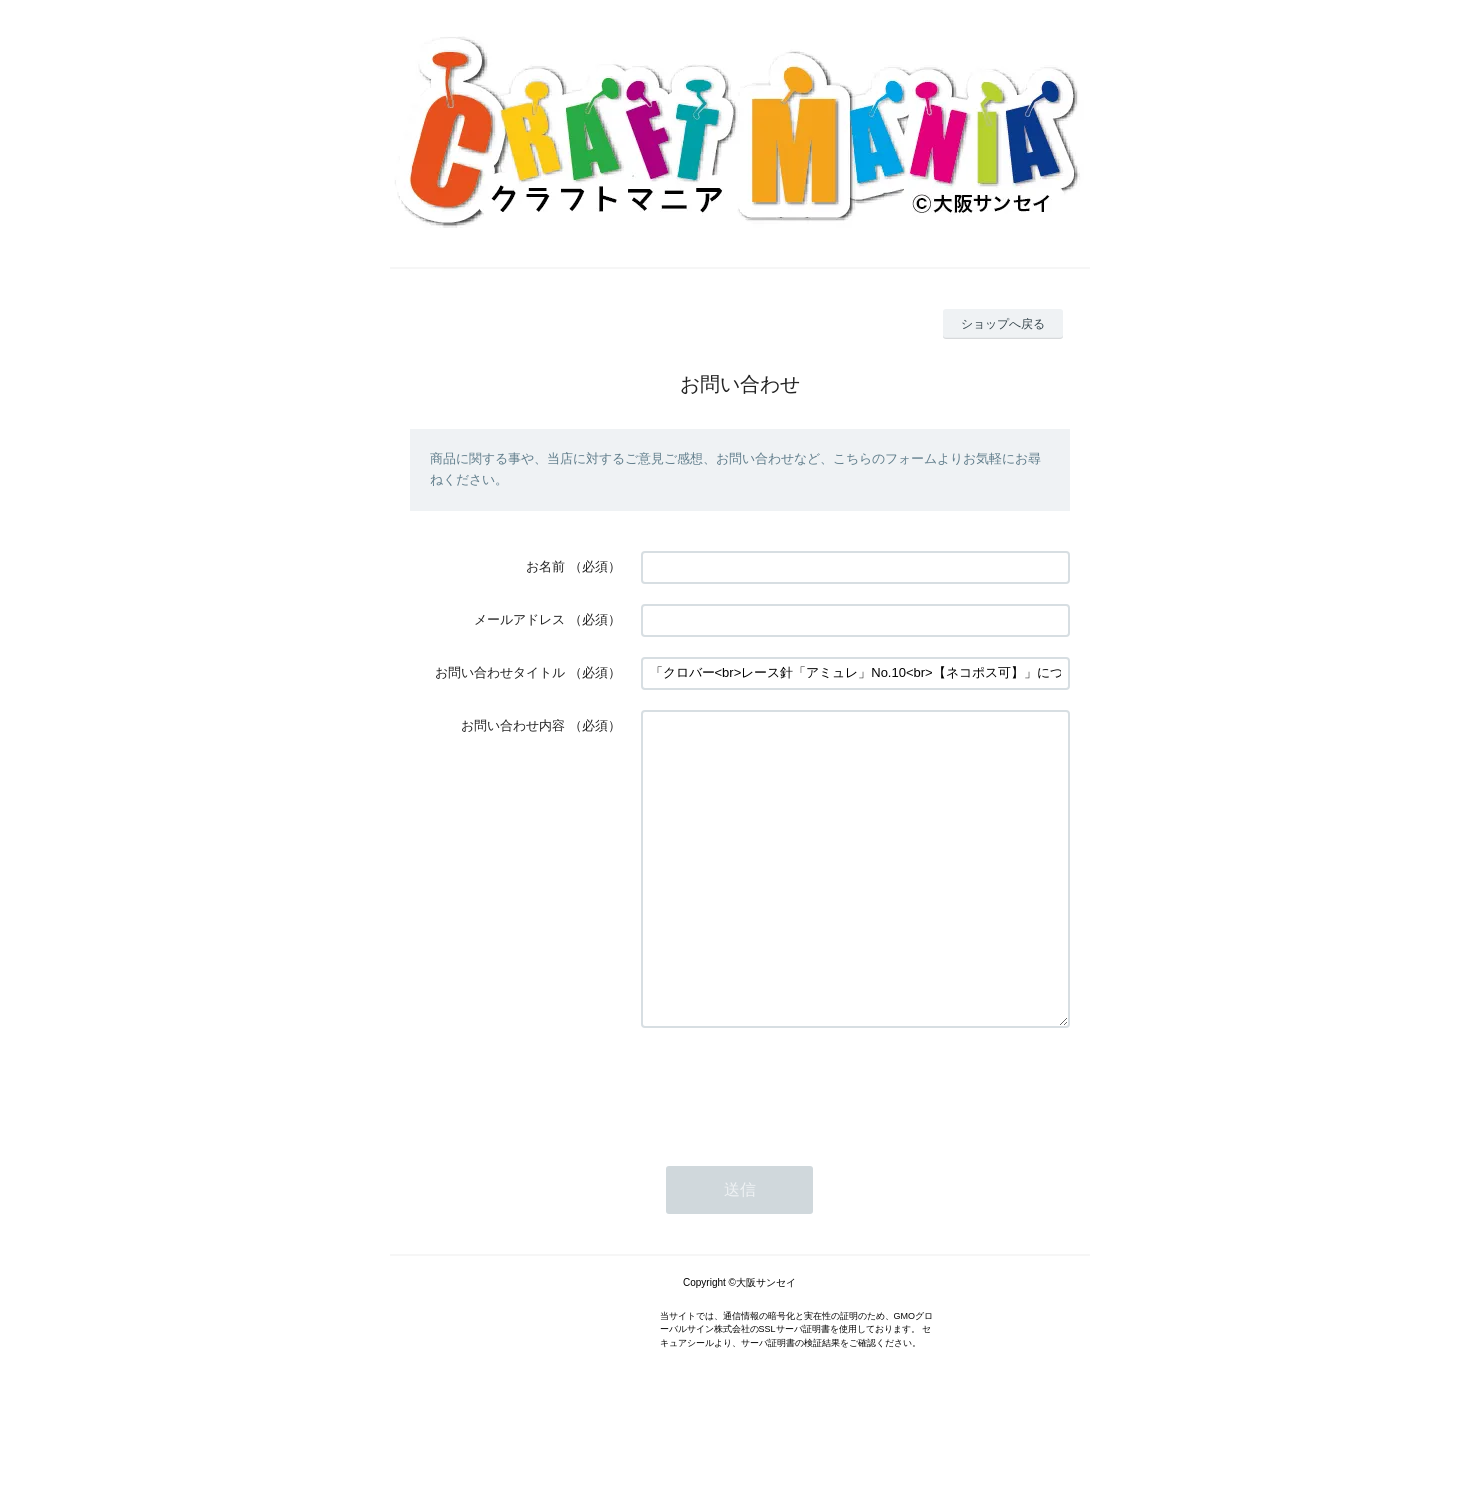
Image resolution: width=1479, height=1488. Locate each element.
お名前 (545, 566)
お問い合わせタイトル (500, 672)
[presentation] (793, 1147)
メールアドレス (519, 619)
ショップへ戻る (1003, 324)
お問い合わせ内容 (513, 725)
